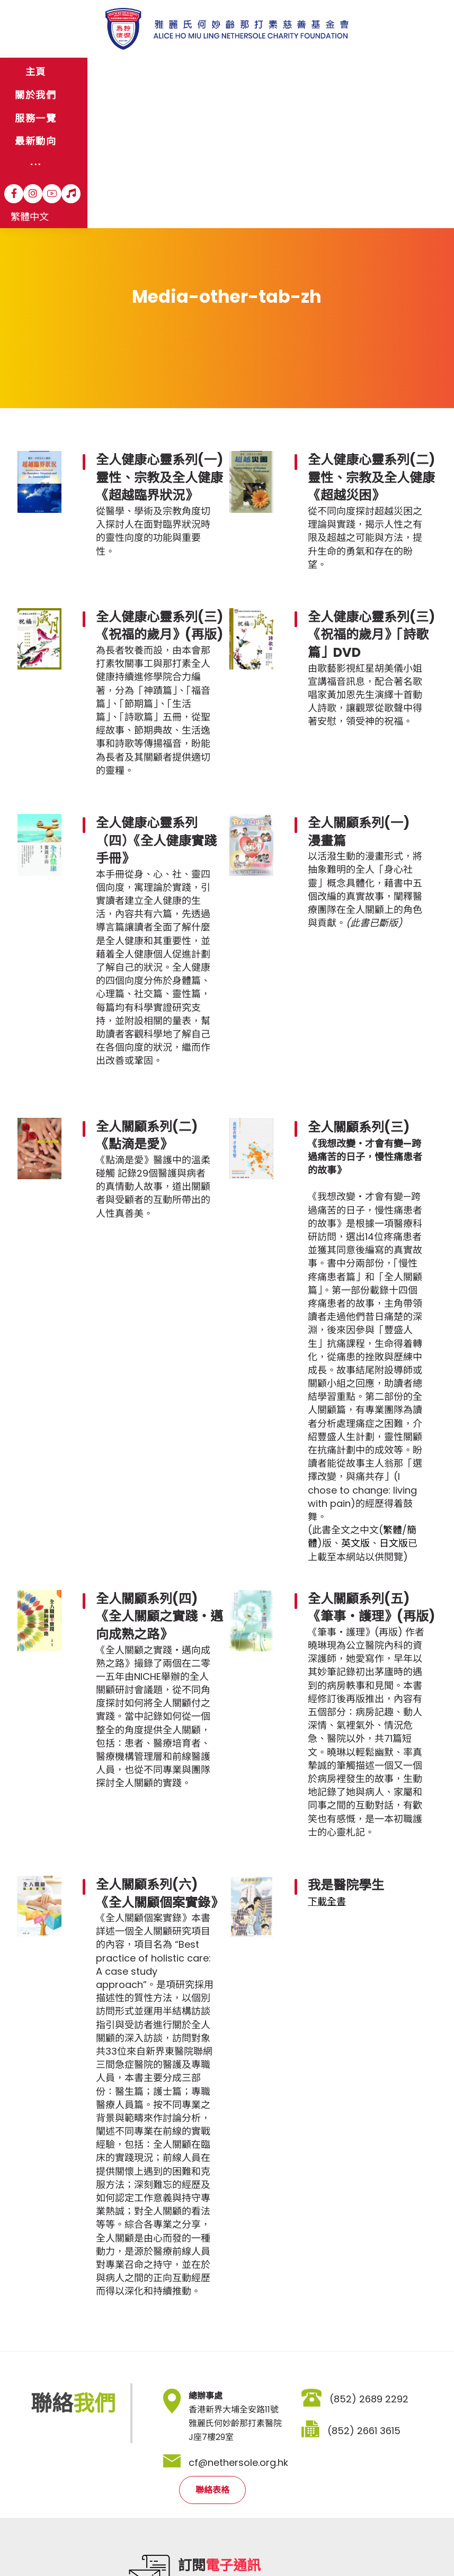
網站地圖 (35, 2528)
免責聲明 (77, 2528)
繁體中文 (408, 73)
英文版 (355, 1403)
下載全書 (327, 1761)
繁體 (392, 1390)
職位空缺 (166, 2528)
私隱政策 (122, 2528)
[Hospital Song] (373, 72)
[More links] (279, 73)
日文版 (393, 1403)
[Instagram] (335, 72)
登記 (302, 2469)
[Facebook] (316, 72)
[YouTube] (354, 72)
